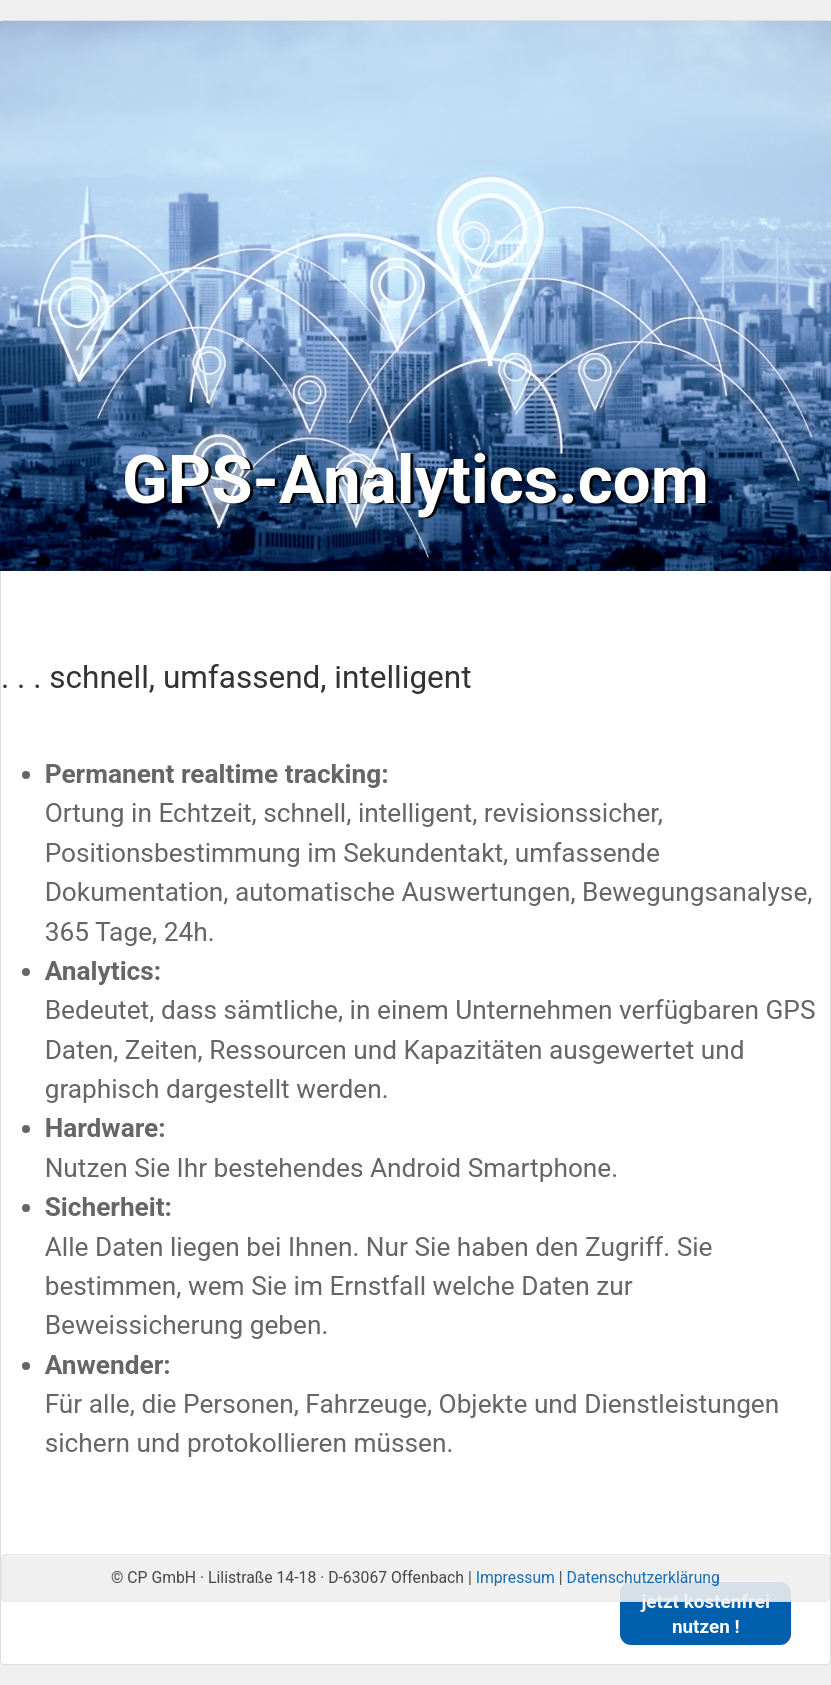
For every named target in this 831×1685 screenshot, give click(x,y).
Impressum (515, 1577)
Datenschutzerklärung (643, 1577)
